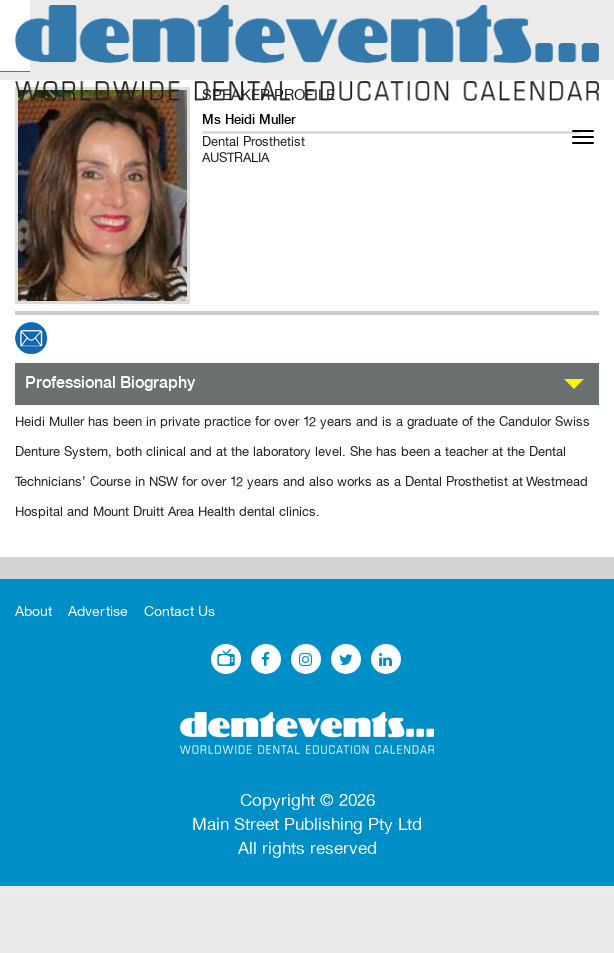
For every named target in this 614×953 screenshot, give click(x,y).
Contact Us (179, 611)
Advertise (98, 611)
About (33, 611)
